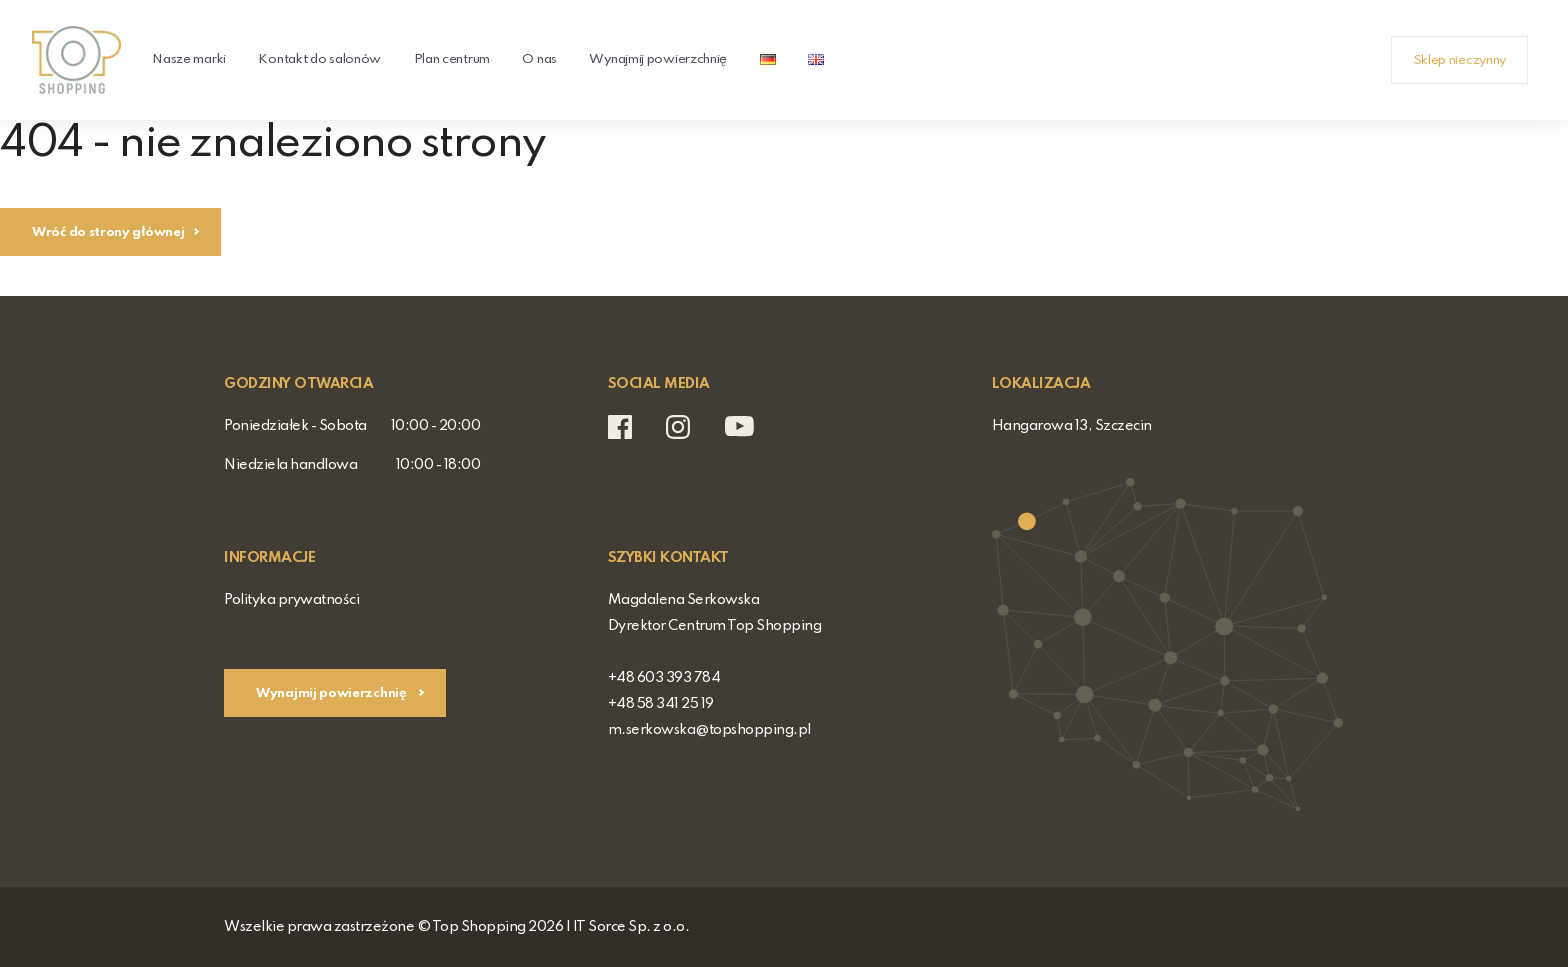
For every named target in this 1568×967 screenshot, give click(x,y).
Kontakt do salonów (319, 59)
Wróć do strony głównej (108, 232)
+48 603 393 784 (664, 678)
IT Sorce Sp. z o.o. (631, 927)
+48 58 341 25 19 (661, 704)
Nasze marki (189, 59)
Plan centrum (452, 59)
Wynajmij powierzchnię (658, 59)
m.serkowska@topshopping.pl (709, 730)
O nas (539, 59)
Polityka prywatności (291, 600)
